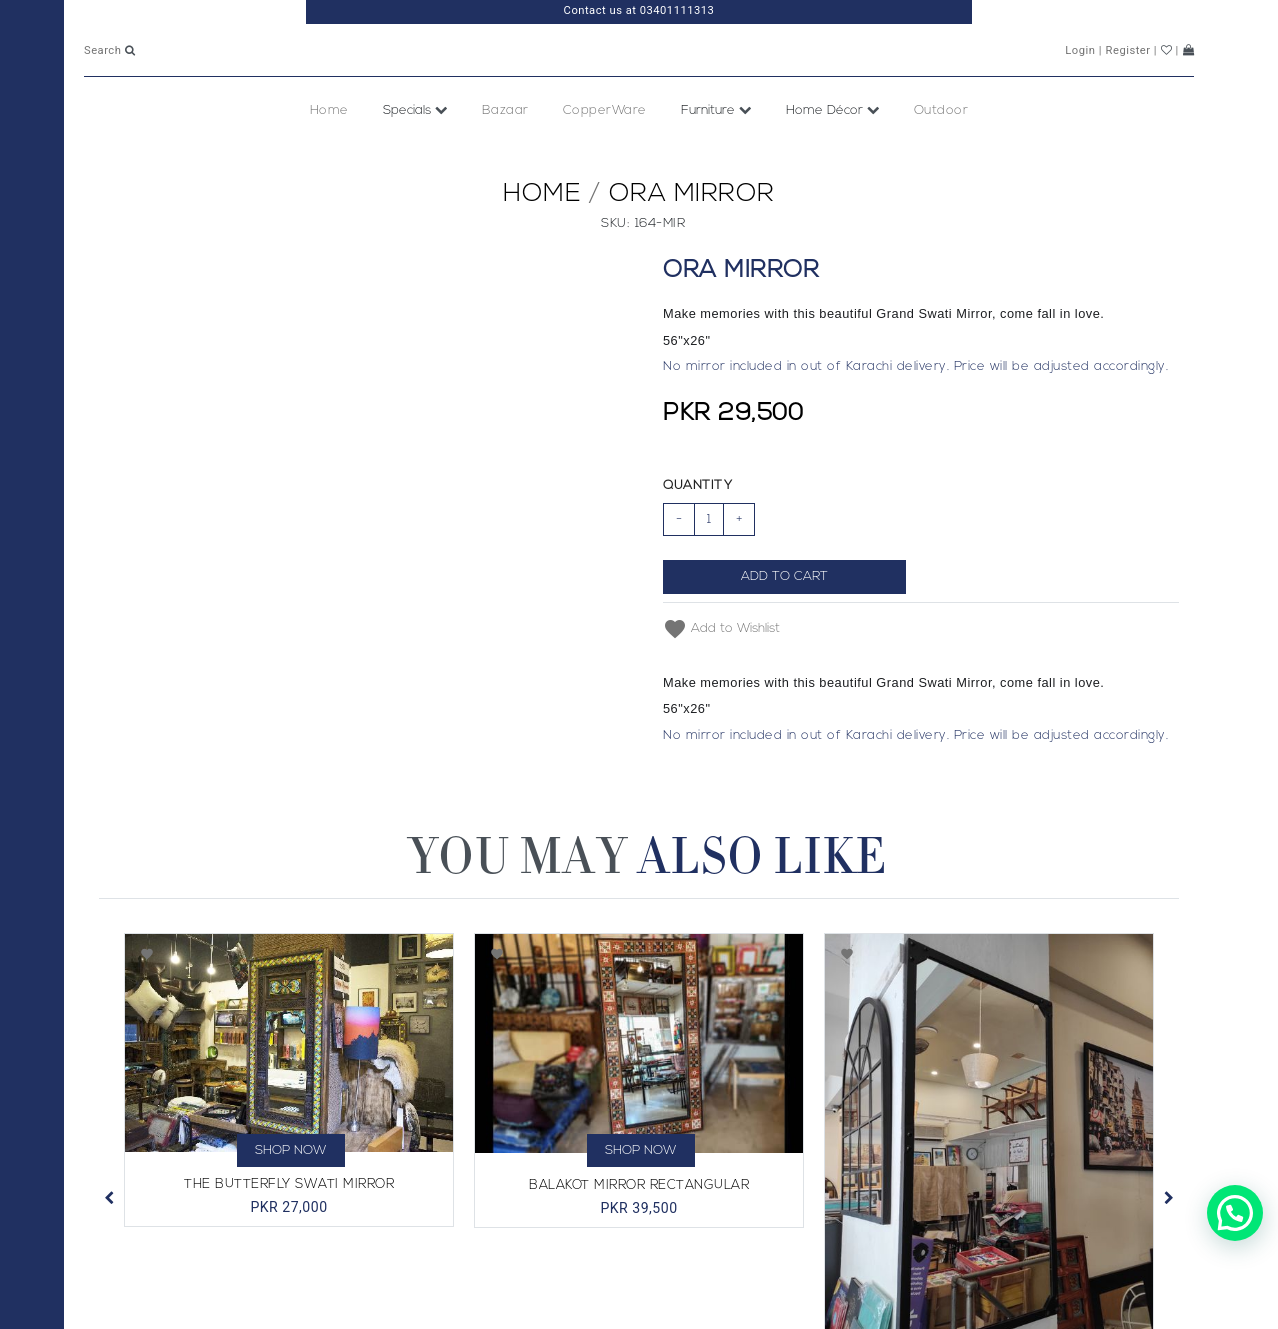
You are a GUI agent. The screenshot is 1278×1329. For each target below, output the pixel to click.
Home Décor (833, 154)
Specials (415, 154)
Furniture (716, 154)
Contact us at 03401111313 (639, 10)
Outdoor (941, 154)
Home (329, 154)
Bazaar (505, 154)
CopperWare (605, 154)
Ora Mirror (692, 238)
